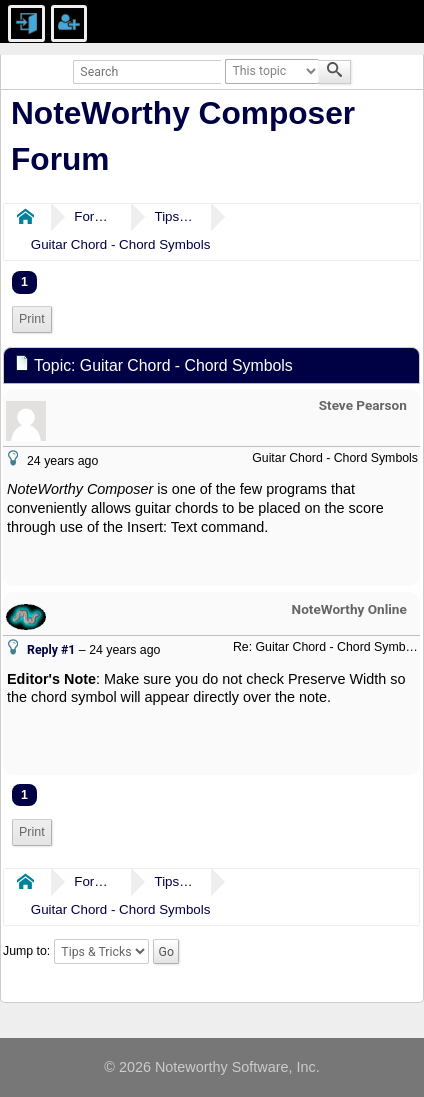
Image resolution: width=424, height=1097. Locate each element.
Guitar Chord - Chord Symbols (121, 244)
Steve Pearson (363, 405)
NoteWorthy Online (349, 609)
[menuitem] (32, 319)
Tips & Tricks (174, 216)
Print (32, 319)
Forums (94, 216)
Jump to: (26, 952)
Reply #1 (51, 650)
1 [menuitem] (24, 282)
